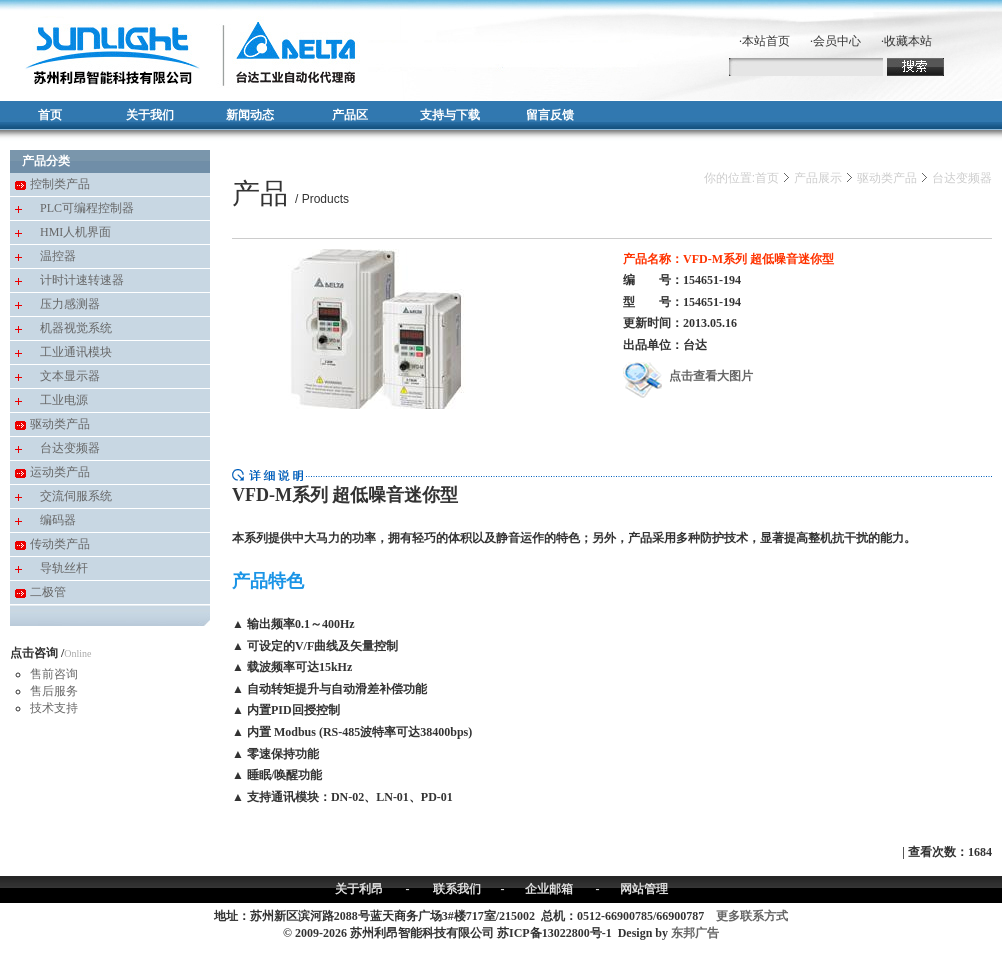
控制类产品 (60, 184)
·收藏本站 (906, 41)
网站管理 (644, 889)
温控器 (58, 256)
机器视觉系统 (76, 328)
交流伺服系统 (76, 496)
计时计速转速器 (82, 280)
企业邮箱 (549, 889)
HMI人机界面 (75, 232)
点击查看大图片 (688, 376)
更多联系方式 (752, 916)
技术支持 (54, 708)
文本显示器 (70, 376)
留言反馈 (550, 115)
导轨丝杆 (64, 568)
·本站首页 (764, 41)
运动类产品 (60, 472)
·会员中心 (835, 41)
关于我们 (150, 115)
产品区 (350, 115)
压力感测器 (70, 304)
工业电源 (64, 400)
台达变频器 (70, 448)
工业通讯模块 (76, 352)
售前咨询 (54, 674)
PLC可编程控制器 (87, 208)
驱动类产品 (60, 424)
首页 (50, 115)
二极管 (48, 592)
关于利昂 (359, 889)
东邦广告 (695, 933)
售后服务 (54, 691)
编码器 (58, 520)
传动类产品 (60, 544)
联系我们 (457, 889)
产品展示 (818, 178)
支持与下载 (450, 115)
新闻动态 (250, 115)
